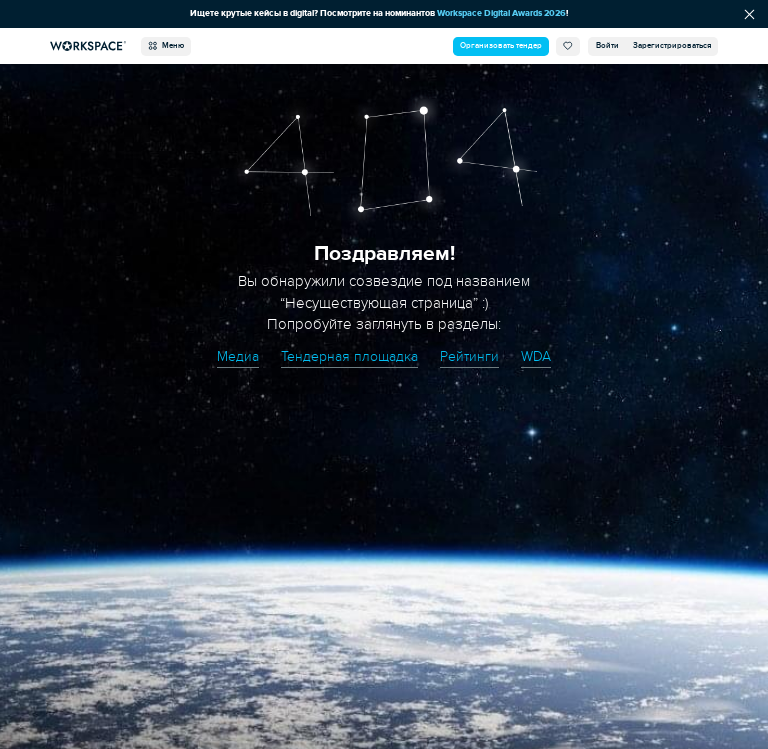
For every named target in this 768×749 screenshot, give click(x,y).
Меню (166, 46)
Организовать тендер (501, 45)
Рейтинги (469, 356)
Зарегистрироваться (672, 45)
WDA (536, 356)
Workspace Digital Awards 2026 (501, 13)
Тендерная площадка (349, 356)
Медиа (238, 356)
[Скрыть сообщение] (749, 14)
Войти (607, 45)
